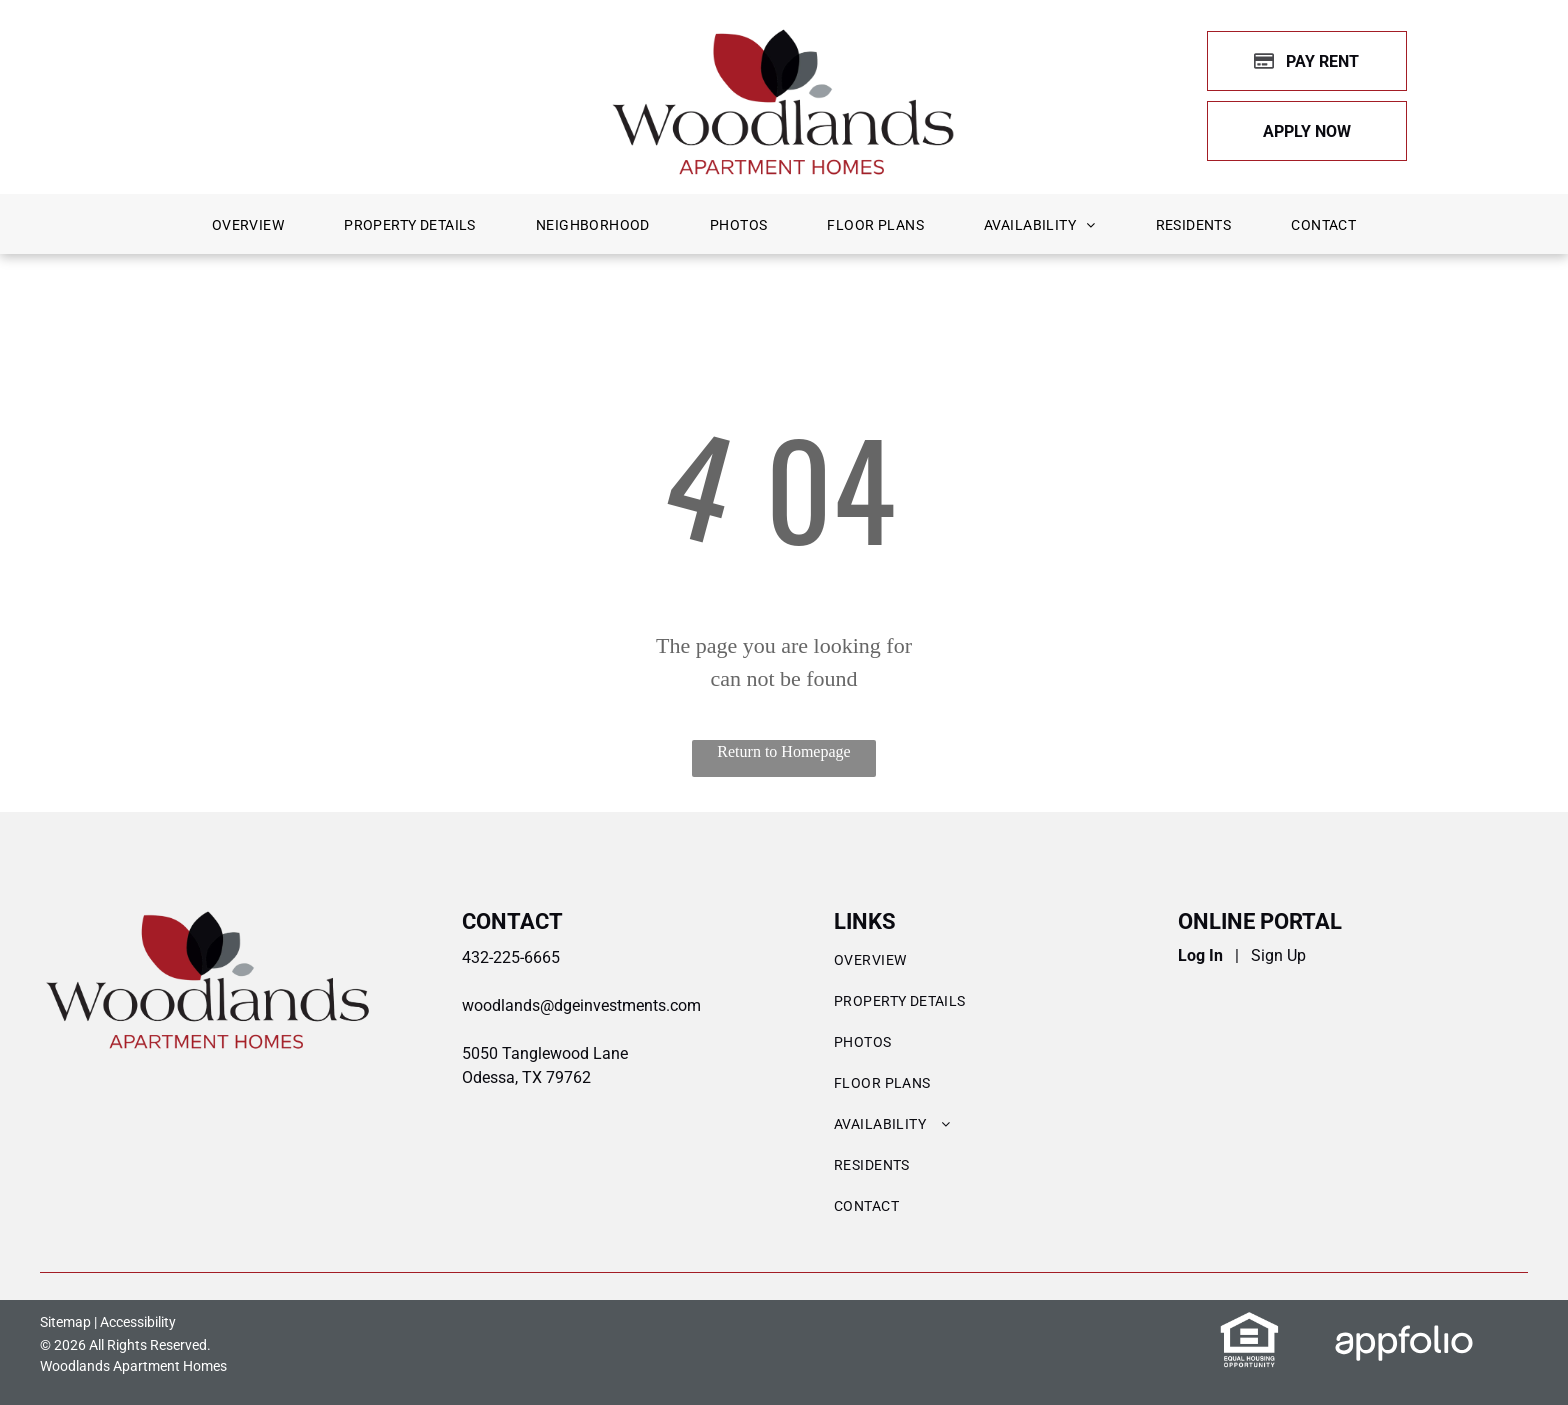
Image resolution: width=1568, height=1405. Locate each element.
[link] (1307, 131)
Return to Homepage (783, 751)
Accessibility (138, 1322)
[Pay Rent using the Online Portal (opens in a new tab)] (1307, 61)
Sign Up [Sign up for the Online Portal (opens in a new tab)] (1278, 955)
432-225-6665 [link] (511, 957)
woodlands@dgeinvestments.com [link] (581, 1005)
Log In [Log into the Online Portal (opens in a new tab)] (1200, 955)
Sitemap (65, 1322)
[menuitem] (248, 225)
